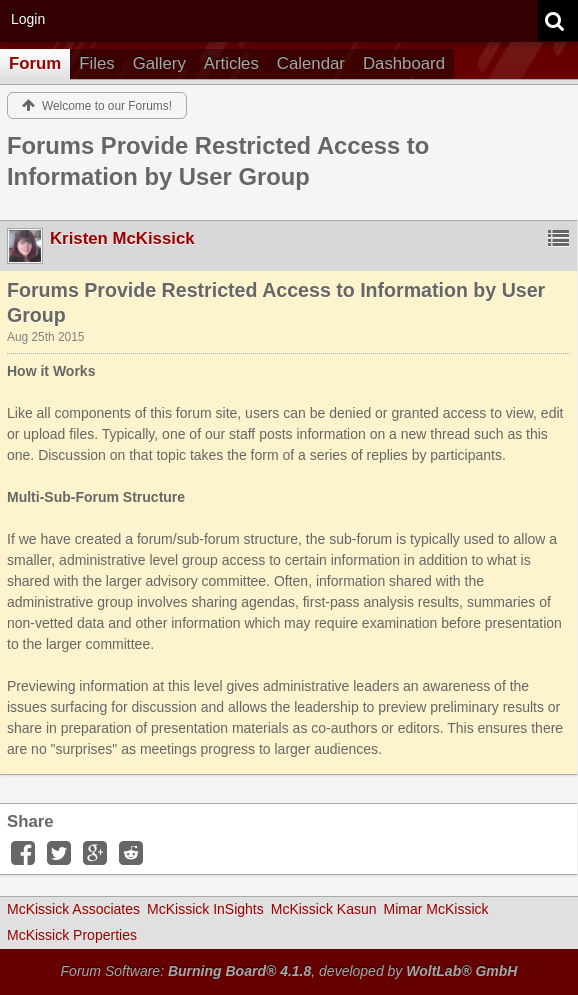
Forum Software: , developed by (289, 971)
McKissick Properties (72, 935)
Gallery (159, 63)
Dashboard (404, 63)
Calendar (311, 63)
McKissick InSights (205, 909)
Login (28, 19)
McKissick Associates (73, 909)
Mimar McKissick (436, 909)
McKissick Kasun (324, 909)
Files (96, 63)
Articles (231, 63)
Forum (35, 63)
